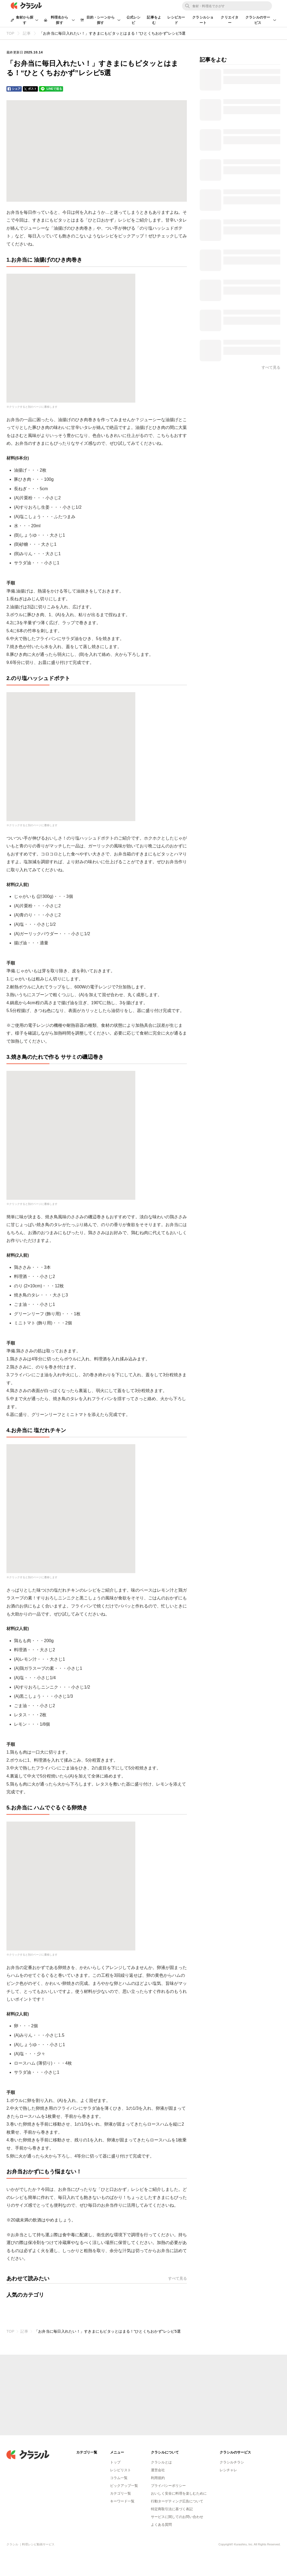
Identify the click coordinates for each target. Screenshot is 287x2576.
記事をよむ (154, 20)
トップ (115, 2462)
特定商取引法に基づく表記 (172, 2509)
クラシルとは (161, 2462)
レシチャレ (228, 2470)
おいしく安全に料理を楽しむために (179, 2493)
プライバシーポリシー (168, 2486)
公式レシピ (133, 20)
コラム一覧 (119, 2478)
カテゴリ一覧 (120, 2493)
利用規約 (158, 2478)
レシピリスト (120, 2470)
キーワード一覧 (122, 2501)
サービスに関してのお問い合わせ (177, 2517)
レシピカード (176, 20)
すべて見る (177, 2278)
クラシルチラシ (232, 2462)
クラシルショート (202, 20)
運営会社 (158, 2470)
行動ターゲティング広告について (177, 2501)
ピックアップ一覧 (124, 2486)
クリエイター (229, 20)
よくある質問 (161, 2525)
